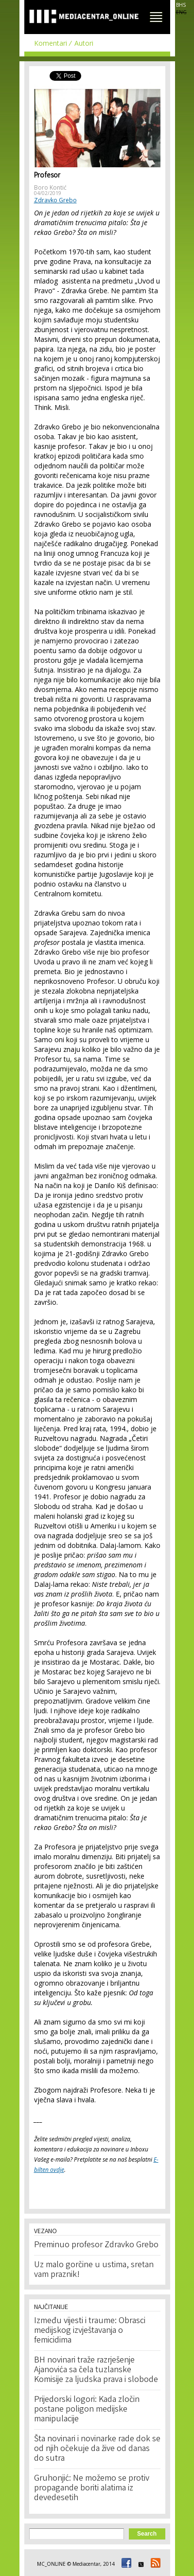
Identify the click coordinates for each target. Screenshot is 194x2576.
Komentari (50, 43)
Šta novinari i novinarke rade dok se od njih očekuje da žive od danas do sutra (97, 2449)
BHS (181, 4)
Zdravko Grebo (55, 200)
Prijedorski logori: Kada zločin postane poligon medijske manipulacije (87, 2410)
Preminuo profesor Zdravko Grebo (96, 2245)
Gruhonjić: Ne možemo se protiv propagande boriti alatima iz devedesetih (91, 2488)
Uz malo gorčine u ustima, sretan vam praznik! (94, 2270)
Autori (83, 43)
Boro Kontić (50, 187)
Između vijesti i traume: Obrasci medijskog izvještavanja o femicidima (89, 2331)
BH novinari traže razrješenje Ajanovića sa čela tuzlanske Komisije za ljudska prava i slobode (96, 2370)
